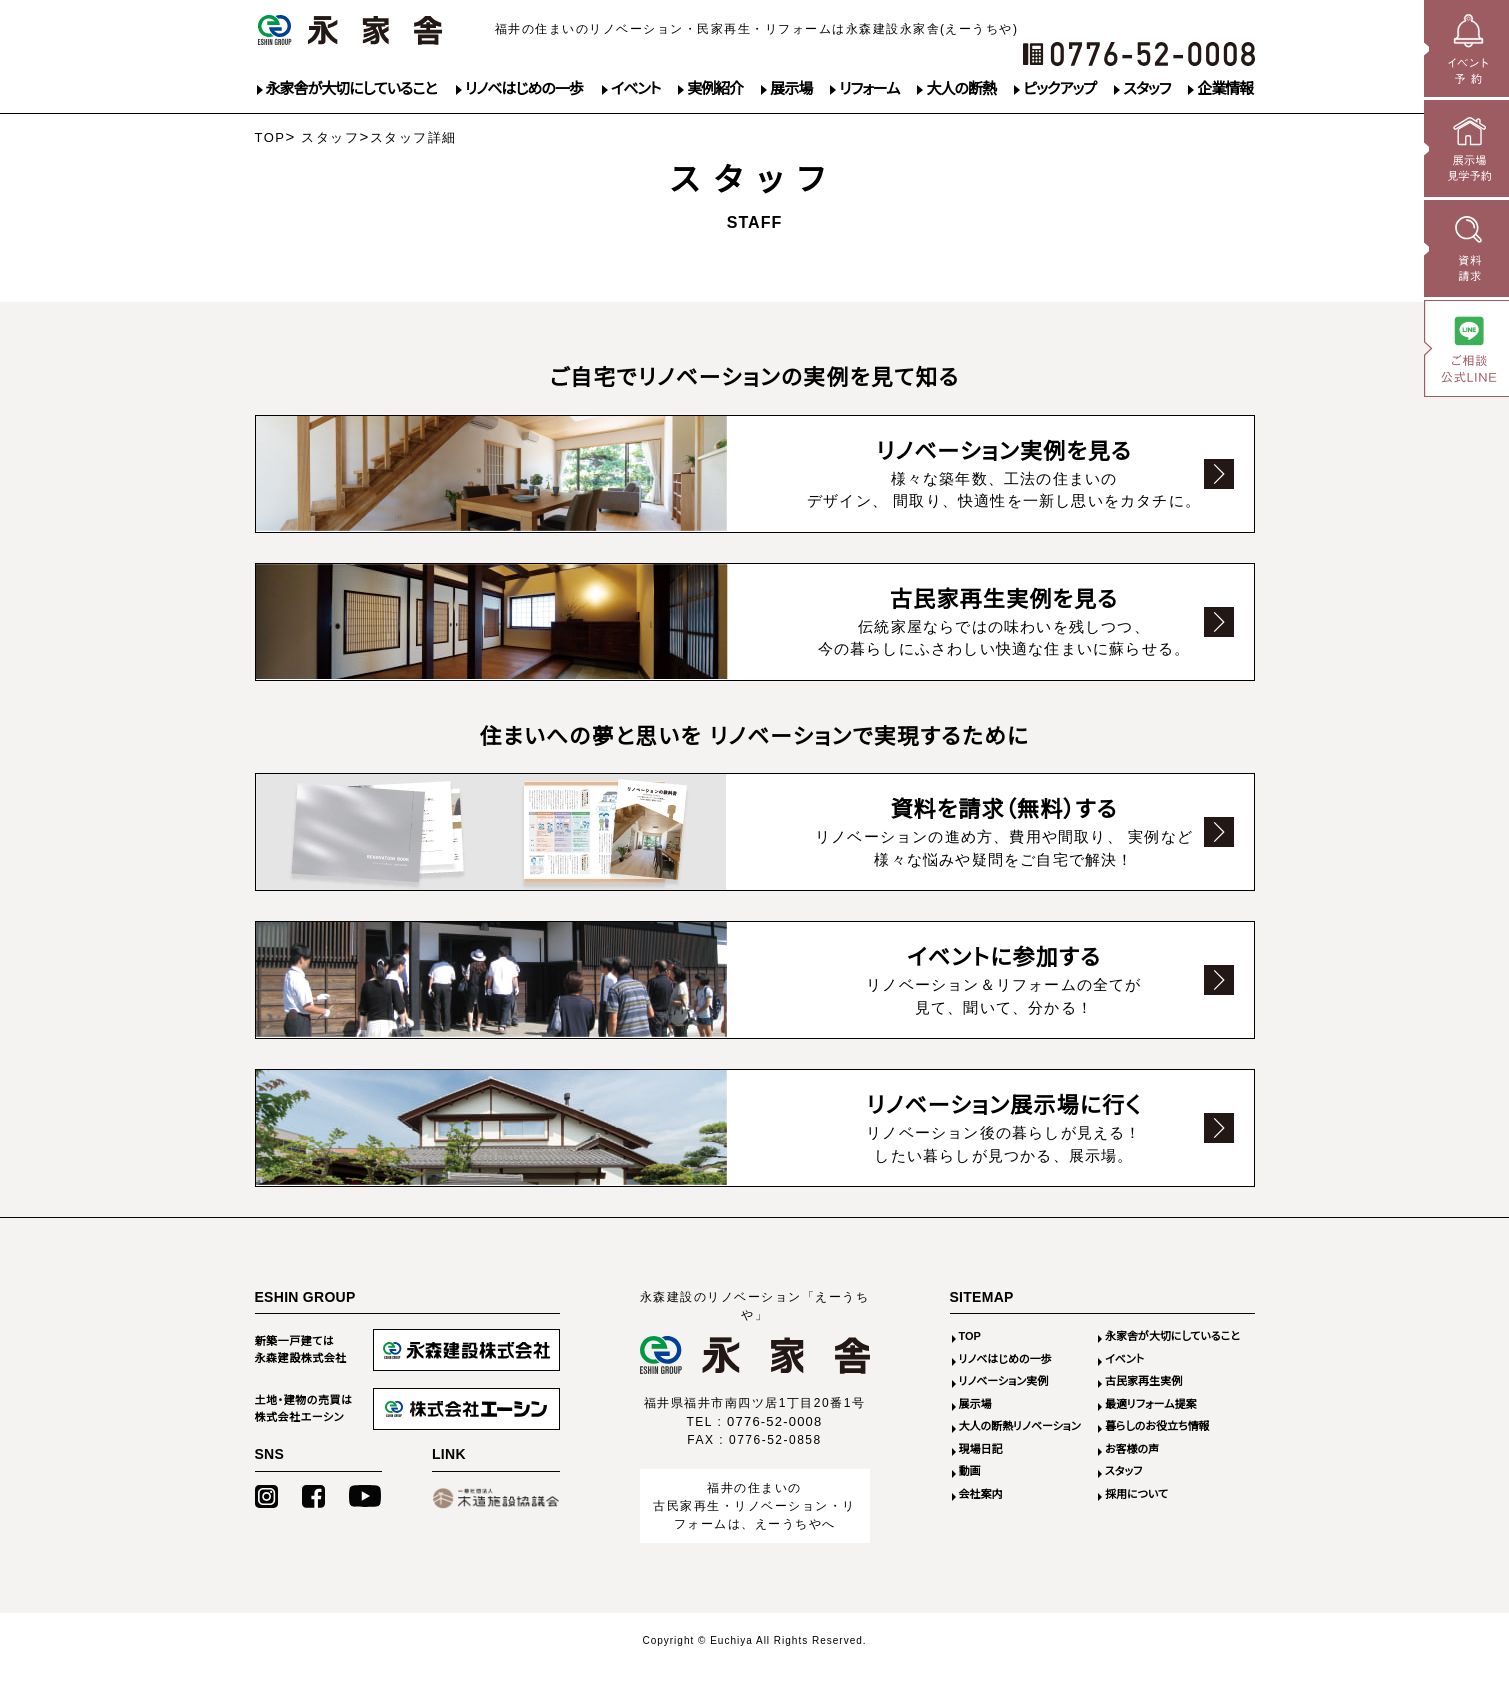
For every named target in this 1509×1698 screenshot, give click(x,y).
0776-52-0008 (774, 1451)
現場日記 (981, 1479)
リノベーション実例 (1004, 1411)
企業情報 (1225, 88)
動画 (970, 1501)
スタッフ (1146, 88)
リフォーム (869, 88)
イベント (635, 88)
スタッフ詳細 (413, 137)
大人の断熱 (960, 88)
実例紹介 (715, 88)
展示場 (791, 88)
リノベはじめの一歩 (524, 88)
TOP (270, 137)
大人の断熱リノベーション (1020, 1456)
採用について (1136, 1524)
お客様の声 (1132, 1479)
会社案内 (981, 1524)
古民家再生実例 (1143, 1411)
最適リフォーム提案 (1151, 1434)
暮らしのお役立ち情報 (1157, 1456)
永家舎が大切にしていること (351, 88)
